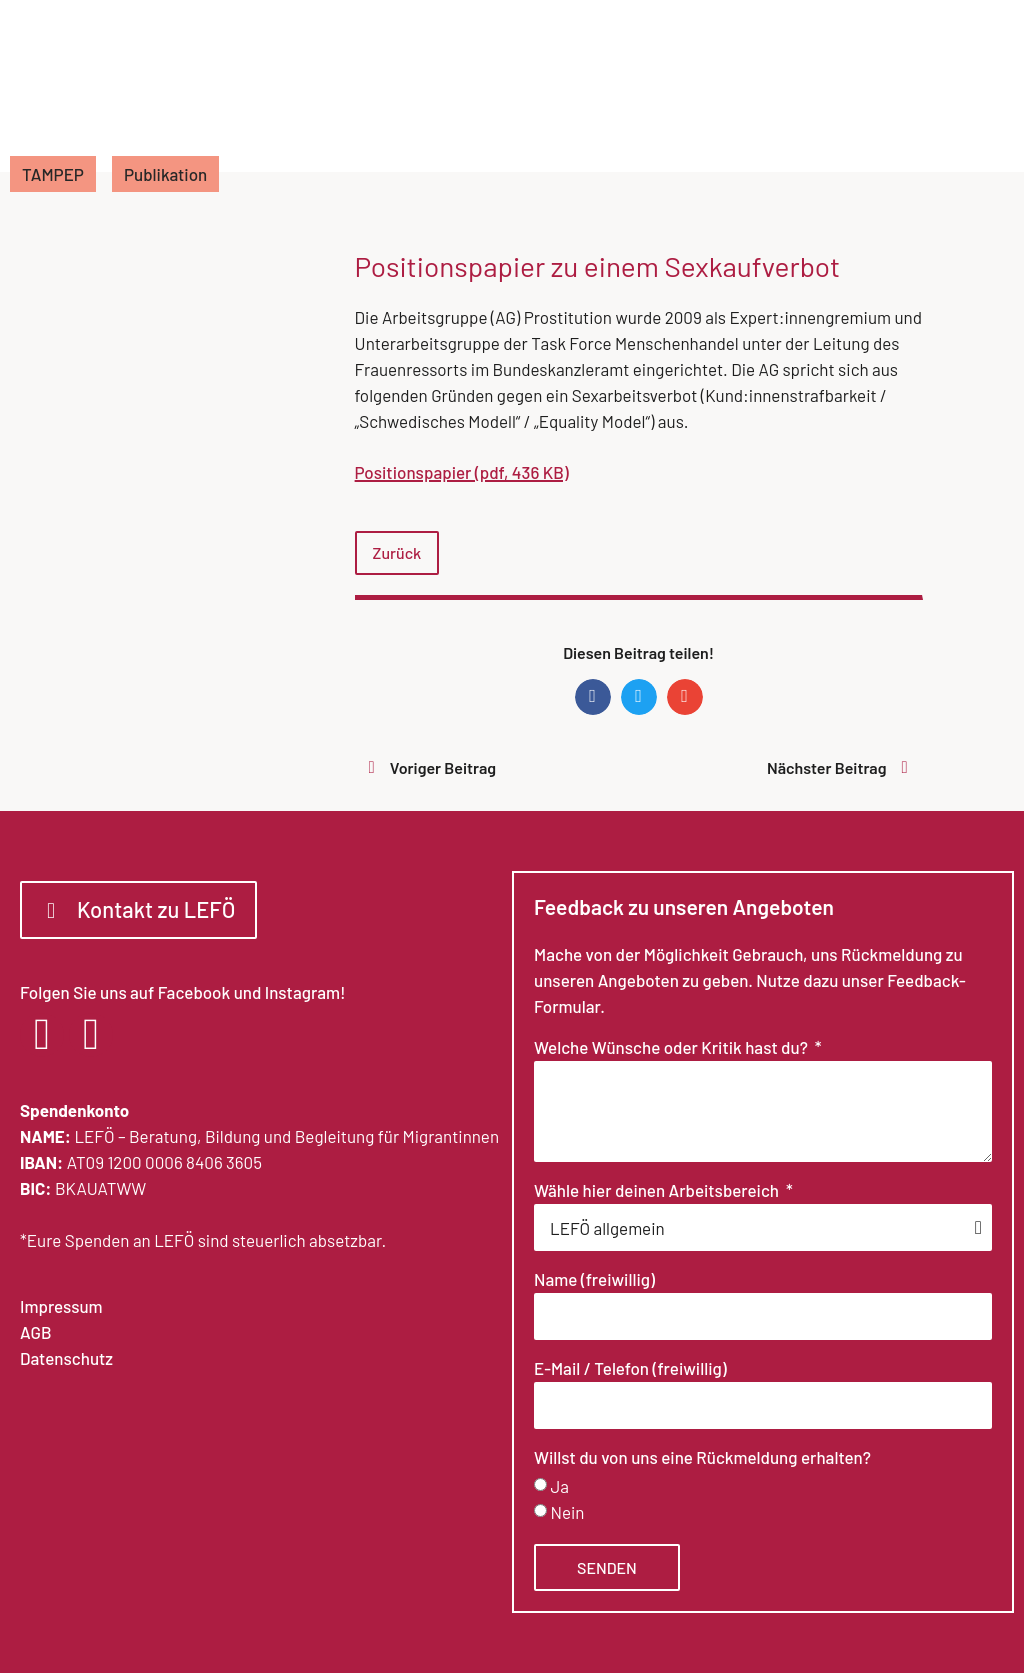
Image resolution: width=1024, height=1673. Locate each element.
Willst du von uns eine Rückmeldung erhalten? (702, 1458)
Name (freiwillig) (594, 1280)
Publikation (165, 174)
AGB (35, 1332)
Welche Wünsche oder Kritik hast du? (672, 1048)
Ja (559, 1486)
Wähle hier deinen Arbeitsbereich (658, 1191)
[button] (593, 697)
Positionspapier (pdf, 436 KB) (462, 472)
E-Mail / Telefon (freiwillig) (630, 1369)
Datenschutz (66, 1358)
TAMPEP (53, 174)
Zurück (397, 552)
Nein (567, 1512)
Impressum (61, 1306)
